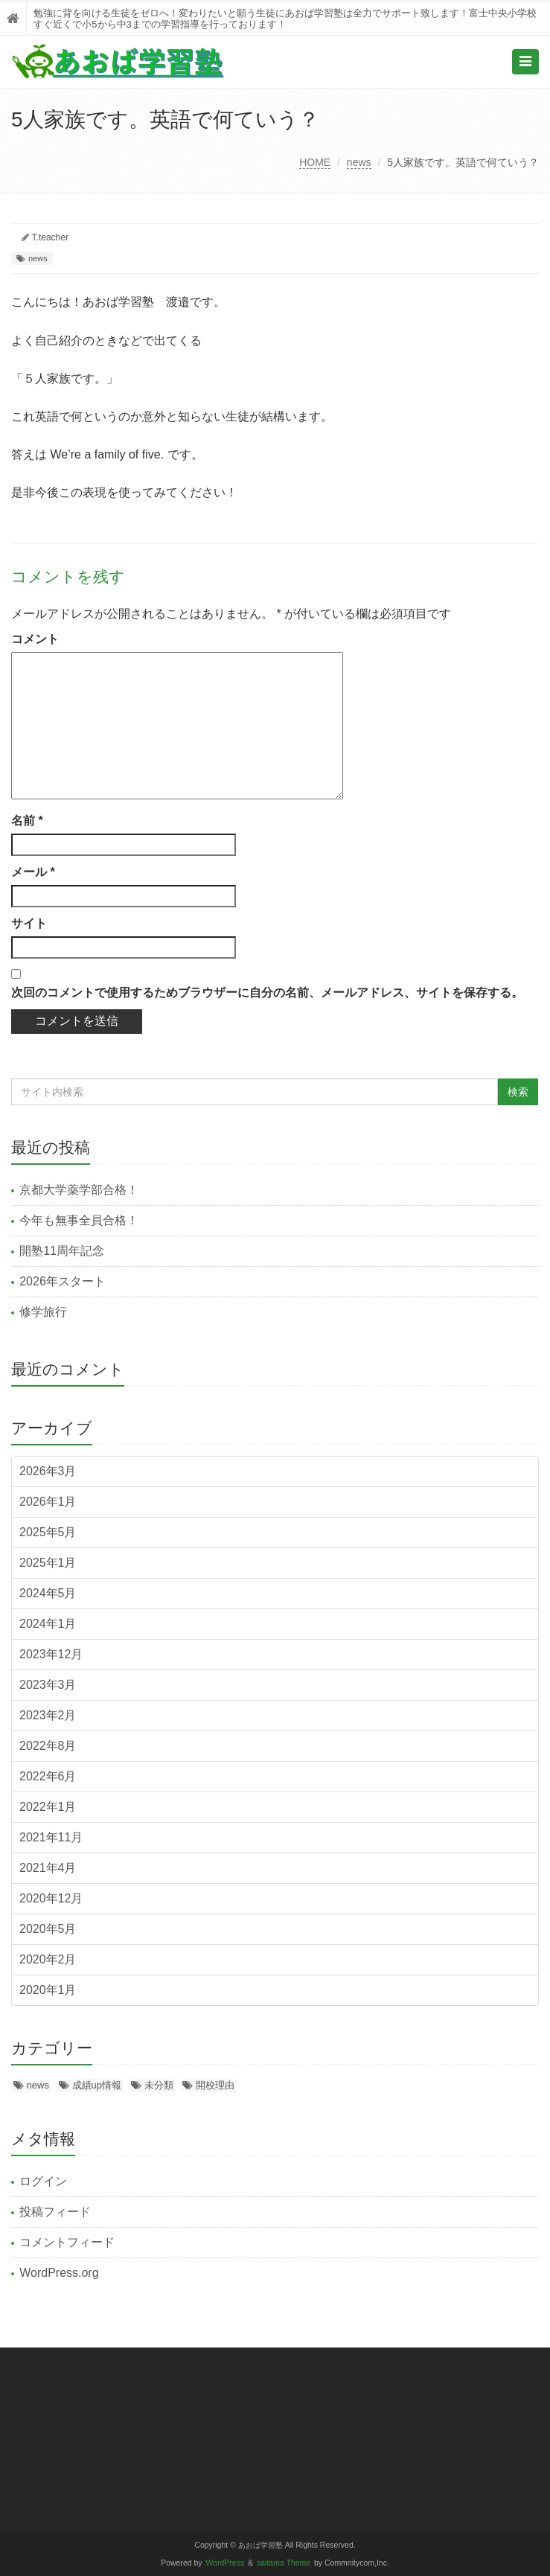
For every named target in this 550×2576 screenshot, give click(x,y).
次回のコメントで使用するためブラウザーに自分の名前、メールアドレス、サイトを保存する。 (267, 992)
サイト (29, 923)
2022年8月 (48, 1745)
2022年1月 (48, 1806)
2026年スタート (62, 1281)
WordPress (225, 2563)
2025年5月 (48, 1532)
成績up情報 (96, 2085)
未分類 (158, 2085)
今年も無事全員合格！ (78, 1220)
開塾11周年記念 (61, 1250)
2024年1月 (48, 1623)
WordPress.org (58, 2272)
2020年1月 (48, 1990)
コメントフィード (67, 2242)
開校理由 (215, 2085)
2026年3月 (48, 1471)
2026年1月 (48, 1501)
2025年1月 (48, 1562)
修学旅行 (43, 1311)
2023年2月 (48, 1715)
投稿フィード (55, 2211)
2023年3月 (48, 1684)
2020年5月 (48, 1929)
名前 (27, 820)
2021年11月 (51, 1837)
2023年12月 (51, 1654)
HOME (314, 162)
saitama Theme (283, 2563)
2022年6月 (48, 1776)
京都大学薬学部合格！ (78, 1189)
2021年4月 (48, 1867)
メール (33, 872)
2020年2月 (48, 1959)
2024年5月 (48, 1593)
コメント (35, 639)
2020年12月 (51, 1898)
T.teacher (50, 237)
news (359, 162)
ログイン (43, 2181)
